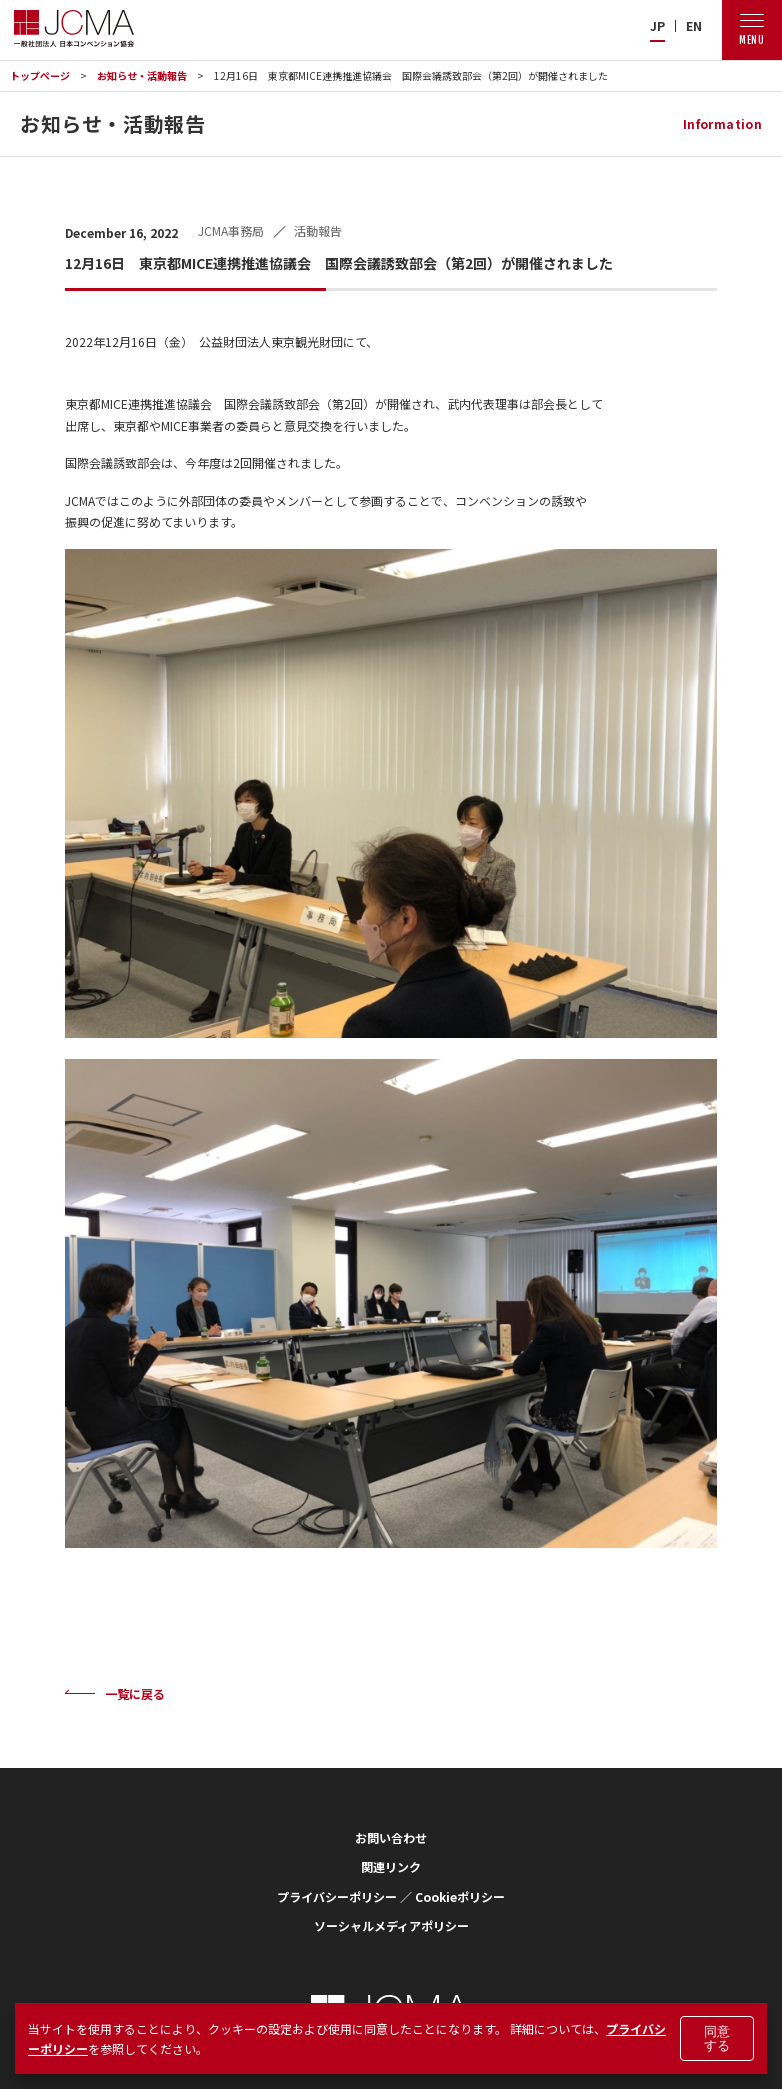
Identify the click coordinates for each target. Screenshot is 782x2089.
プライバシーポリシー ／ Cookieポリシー (391, 1896)
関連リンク (391, 1866)
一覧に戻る (135, 1693)
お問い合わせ (391, 1837)
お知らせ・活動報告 (142, 75)
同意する (717, 2038)
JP (657, 26)
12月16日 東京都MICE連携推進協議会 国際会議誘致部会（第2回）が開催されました (411, 75)
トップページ (40, 75)
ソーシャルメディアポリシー (391, 1925)
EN (694, 26)
